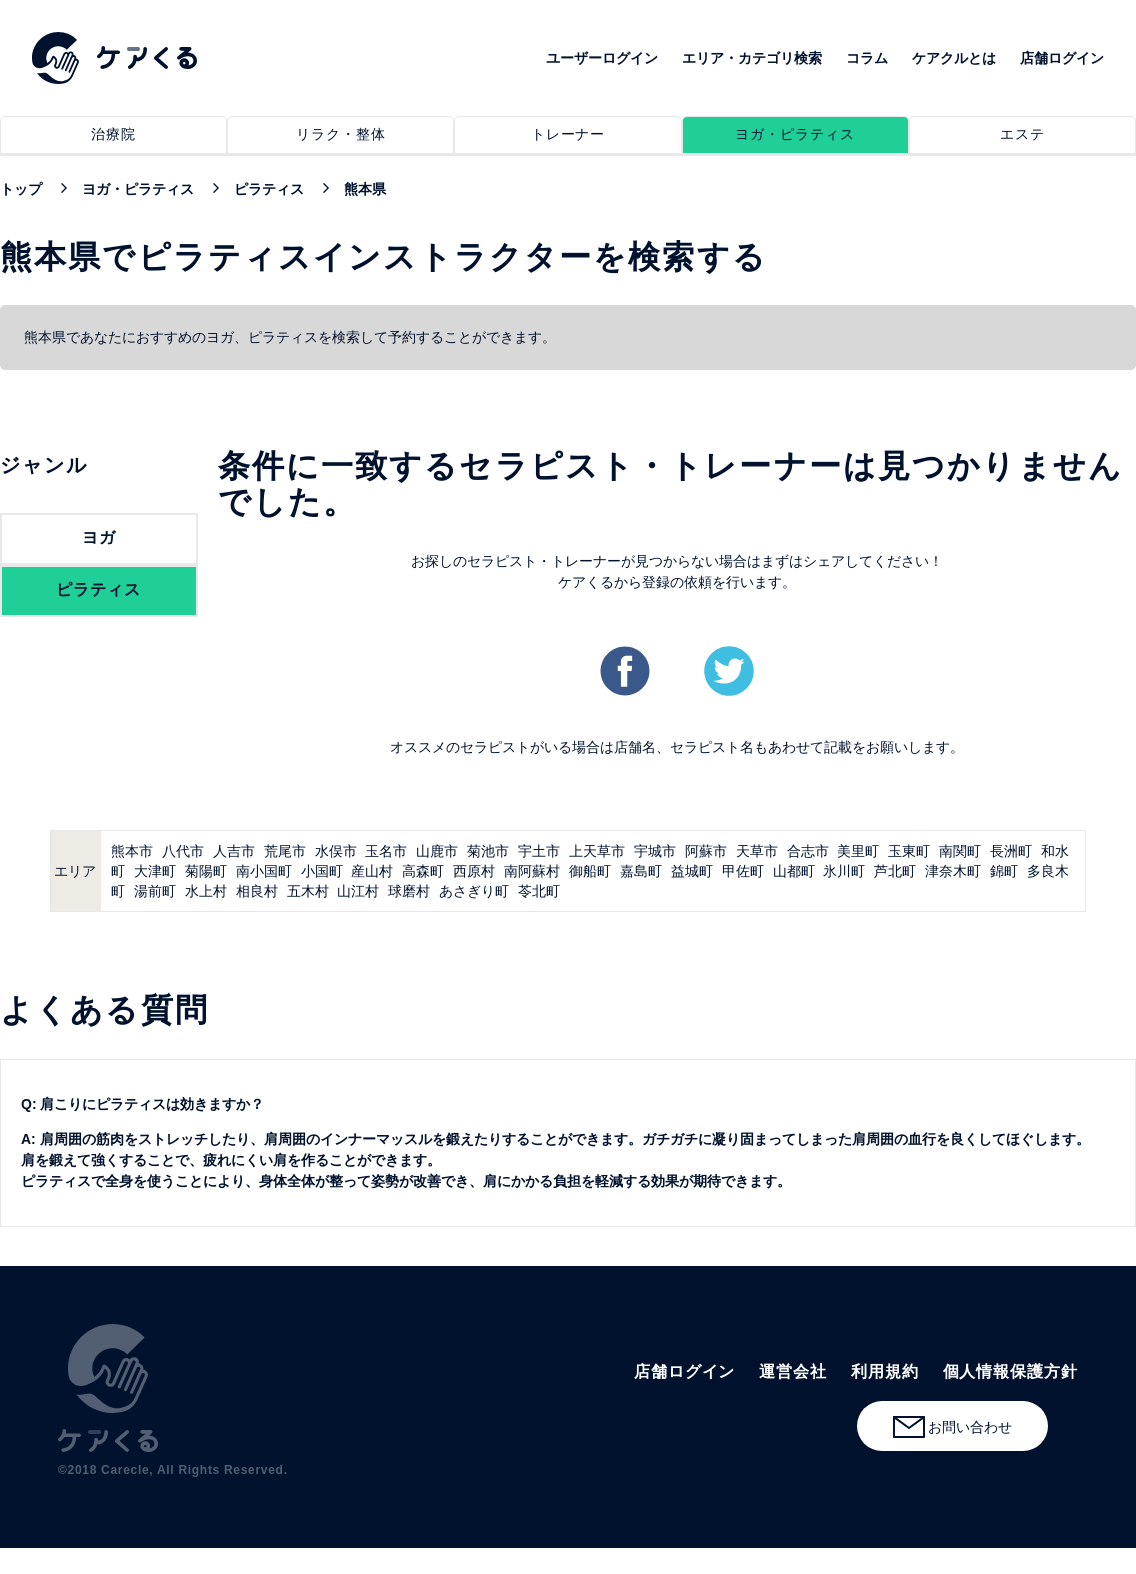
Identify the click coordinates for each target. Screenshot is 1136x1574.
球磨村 (409, 891)
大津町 (155, 871)
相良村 (257, 891)
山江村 (358, 891)
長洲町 (1011, 851)
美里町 (858, 851)
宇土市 (539, 851)
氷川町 (844, 871)
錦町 (1004, 871)
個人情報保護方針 (1010, 1371)
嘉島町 (641, 871)
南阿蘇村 (532, 871)
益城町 (692, 871)
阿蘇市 (706, 851)
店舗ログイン (1062, 58)
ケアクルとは (954, 58)
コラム (867, 58)
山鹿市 (437, 851)
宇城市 (655, 851)
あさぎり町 (474, 891)
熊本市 (132, 851)
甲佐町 (743, 871)
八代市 (183, 851)
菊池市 (488, 851)
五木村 (308, 891)
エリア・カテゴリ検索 (752, 58)
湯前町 (155, 891)
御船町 (590, 871)
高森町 (423, 871)
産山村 (372, 871)
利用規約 (885, 1371)
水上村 (206, 891)
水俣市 (336, 851)
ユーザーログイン (602, 58)
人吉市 (234, 851)
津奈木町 (953, 871)
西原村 (474, 871)
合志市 (808, 851)
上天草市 (597, 851)
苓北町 (539, 891)
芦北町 (895, 871)
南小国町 (264, 871)
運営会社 (793, 1371)
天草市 (757, 851)
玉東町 (909, 851)
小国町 (322, 871)
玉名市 (386, 851)
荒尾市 (285, 851)
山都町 (794, 871)
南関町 (960, 851)
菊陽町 (206, 871)
